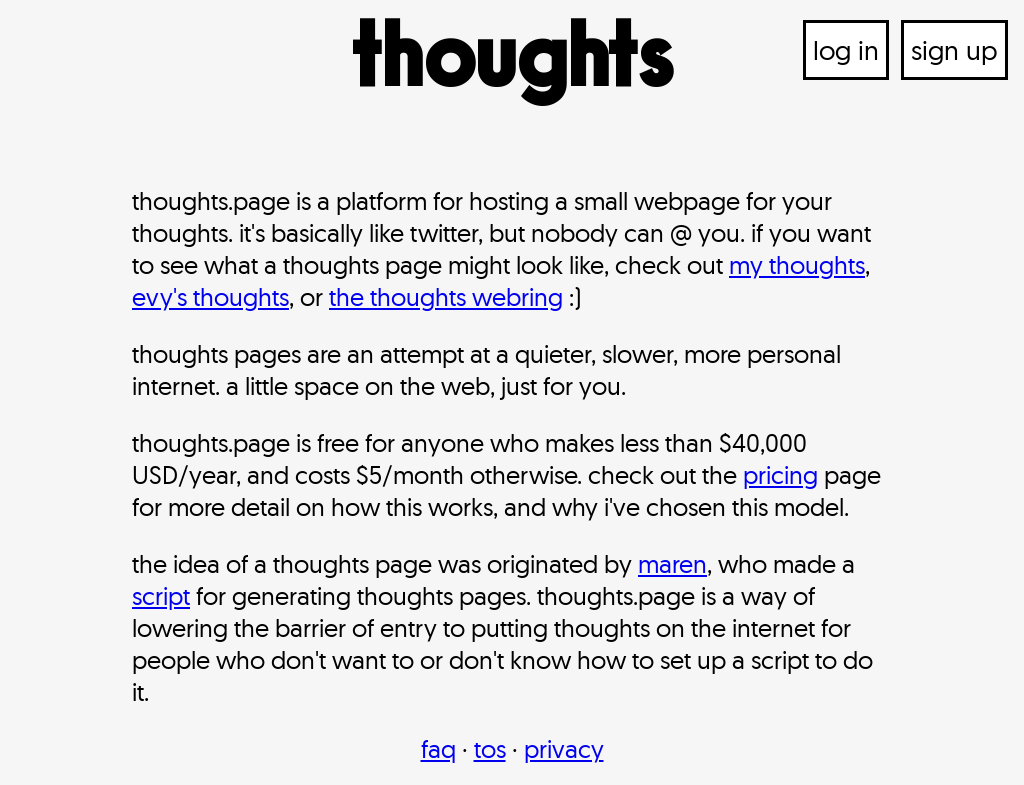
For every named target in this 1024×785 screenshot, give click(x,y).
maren (672, 563)
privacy (564, 748)
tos (490, 748)
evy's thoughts (210, 296)
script (161, 595)
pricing (780, 474)
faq (438, 748)
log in (846, 50)
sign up (954, 50)
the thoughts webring (446, 296)
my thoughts (797, 264)
